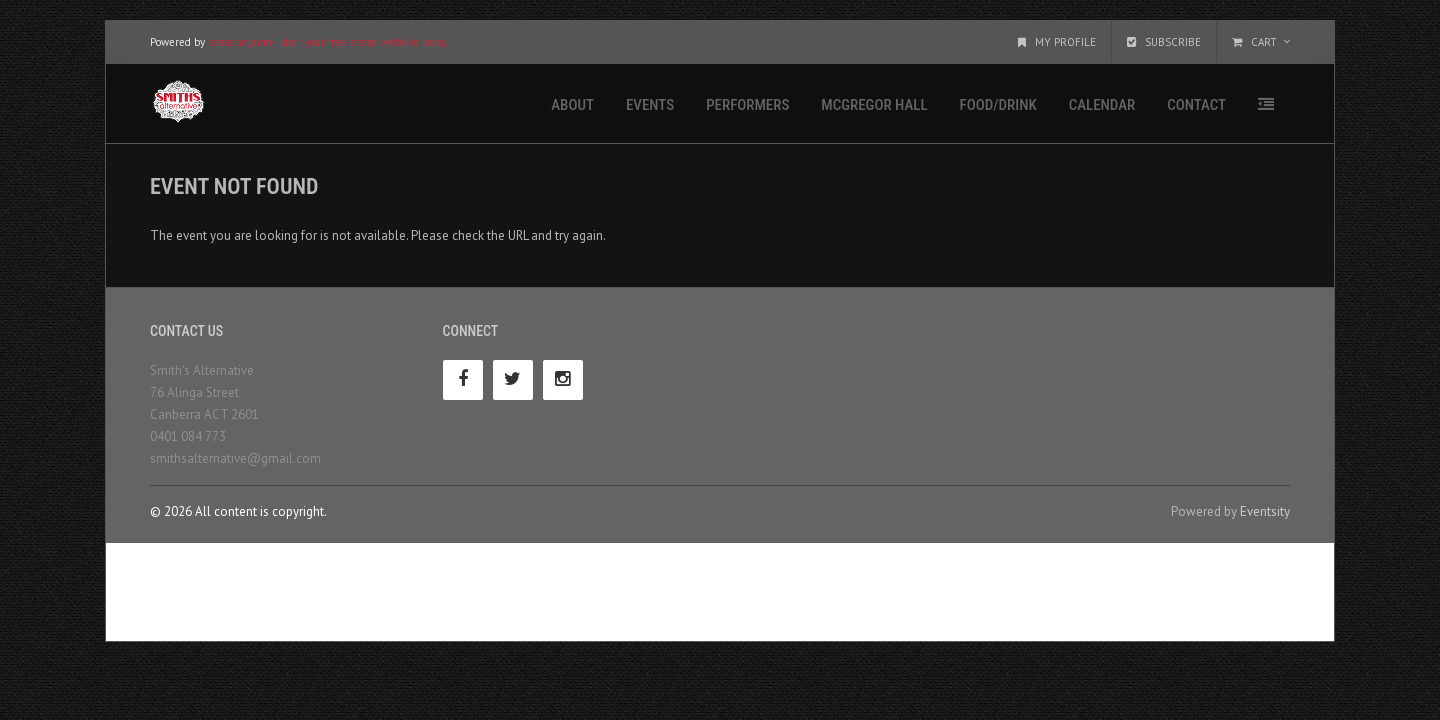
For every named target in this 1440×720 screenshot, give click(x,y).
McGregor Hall (874, 105)
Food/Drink (998, 105)
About (572, 105)
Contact (1196, 105)
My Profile (1057, 42)
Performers (747, 105)
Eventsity (1265, 511)
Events (650, 105)
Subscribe (1164, 42)
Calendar (1102, 105)
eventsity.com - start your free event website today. (328, 42)
